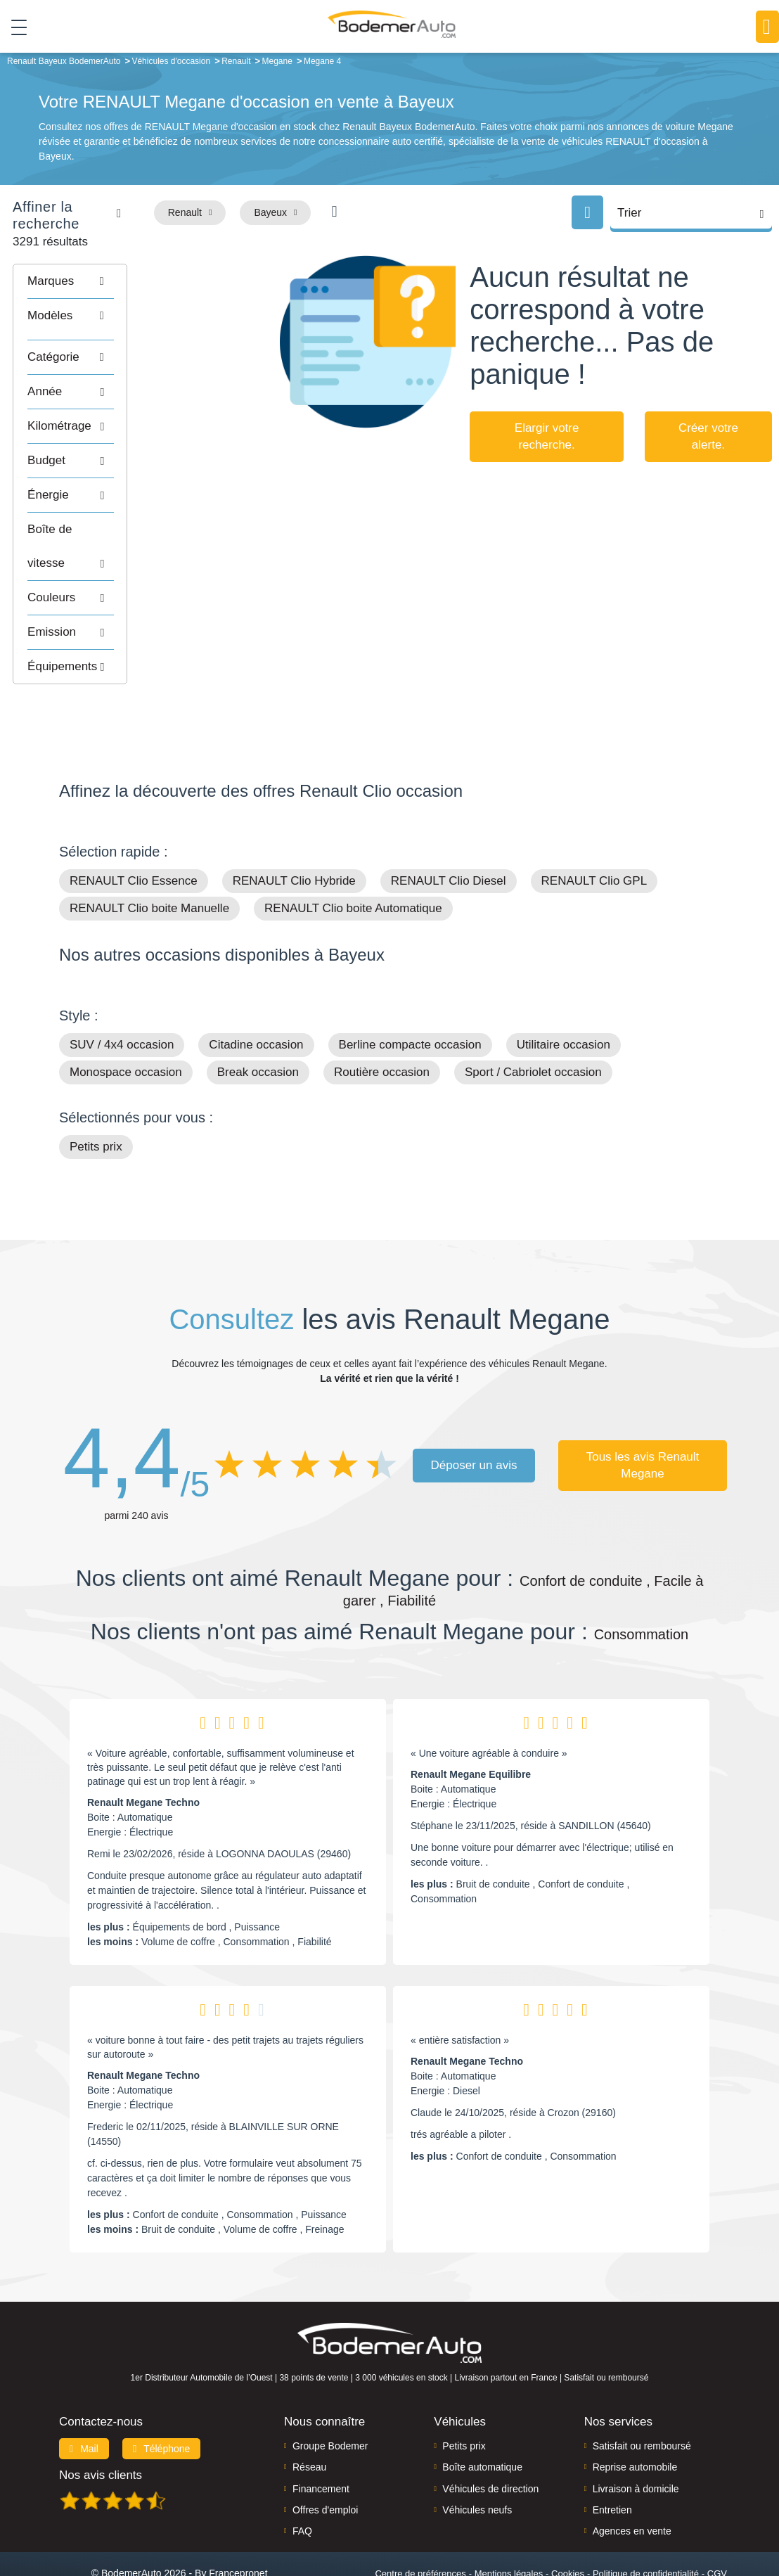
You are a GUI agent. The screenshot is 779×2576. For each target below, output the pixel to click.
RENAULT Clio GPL (594, 825)
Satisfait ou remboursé (642, 2389)
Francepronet (238, 2517)
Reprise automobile (635, 2411)
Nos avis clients (100, 2419)
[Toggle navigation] (13, 27)
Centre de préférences (420, 2517)
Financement (320, 2432)
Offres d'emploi (325, 2453)
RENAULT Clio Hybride (294, 825)
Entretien (612, 2453)
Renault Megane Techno (143, 1746)
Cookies (567, 2517)
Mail (84, 2392)
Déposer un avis (474, 1409)
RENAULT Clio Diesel (448, 825)
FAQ (302, 2475)
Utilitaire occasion (563, 989)
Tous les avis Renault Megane (643, 1409)
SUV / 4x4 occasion (122, 989)
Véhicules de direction (490, 2432)
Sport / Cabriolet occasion (533, 1016)
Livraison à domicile (636, 2432)
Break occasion (258, 1016)
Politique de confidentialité (646, 2517)
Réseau (309, 2411)
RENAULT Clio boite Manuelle (149, 852)
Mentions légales (509, 2517)
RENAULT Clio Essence (134, 825)
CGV (717, 2517)
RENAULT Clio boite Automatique (353, 852)
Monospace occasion (126, 1016)
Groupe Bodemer (330, 2389)
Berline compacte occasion (410, 989)
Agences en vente (632, 2475)
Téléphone (162, 2392)
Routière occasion (382, 1016)
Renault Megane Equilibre (471, 1718)
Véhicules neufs (477, 2453)
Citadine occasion (256, 989)
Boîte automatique (482, 2411)
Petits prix (96, 1091)
